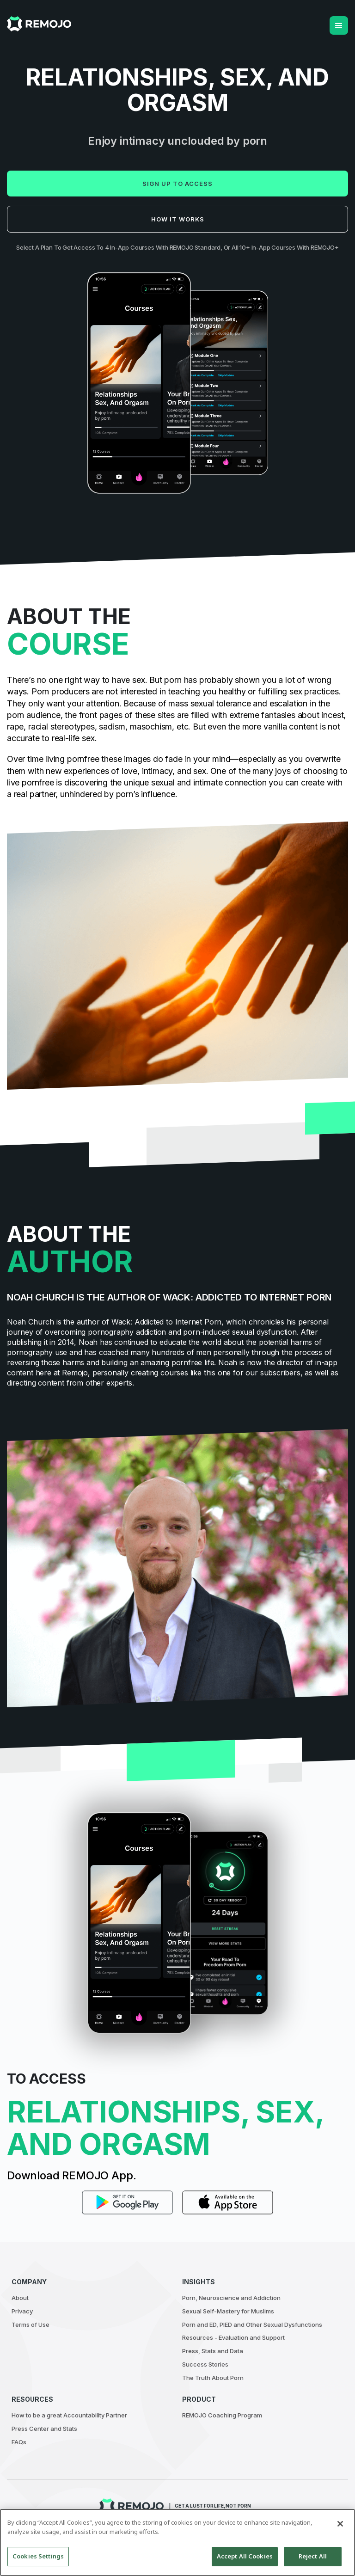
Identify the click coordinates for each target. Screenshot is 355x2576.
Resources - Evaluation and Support (233, 2337)
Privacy (22, 2311)
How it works (177, 219)
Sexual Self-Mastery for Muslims (228, 2311)
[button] (339, 25)
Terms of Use (30, 2324)
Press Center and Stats (44, 2428)
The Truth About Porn (213, 2377)
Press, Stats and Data (212, 2351)
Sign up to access (177, 183)
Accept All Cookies (245, 2556)
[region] (177, 2542)
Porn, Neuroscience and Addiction (231, 2297)
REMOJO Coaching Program (222, 2415)
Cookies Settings (38, 2556)
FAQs (19, 2442)
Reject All (313, 2556)
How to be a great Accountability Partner (69, 2415)
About (20, 2297)
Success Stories (205, 2364)
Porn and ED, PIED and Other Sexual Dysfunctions (252, 2324)
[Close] (340, 2524)
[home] (39, 24)
